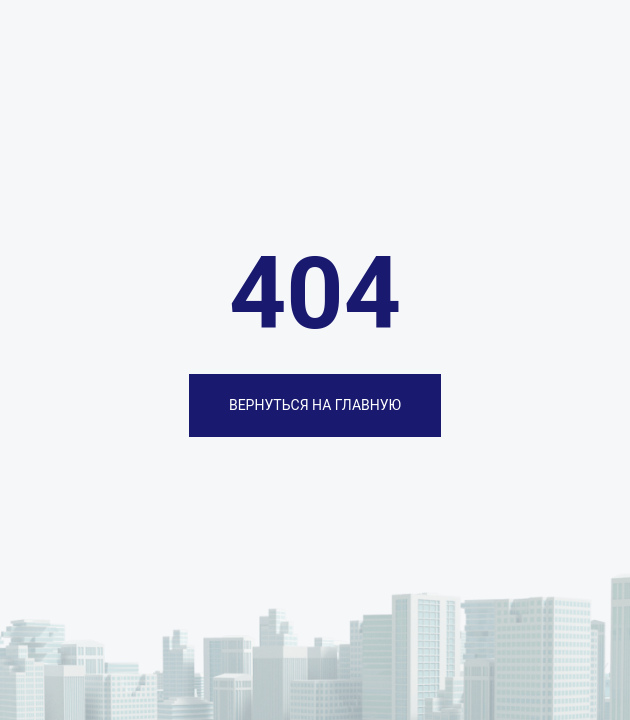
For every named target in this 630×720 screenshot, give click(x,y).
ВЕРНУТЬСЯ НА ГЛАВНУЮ (315, 405)
